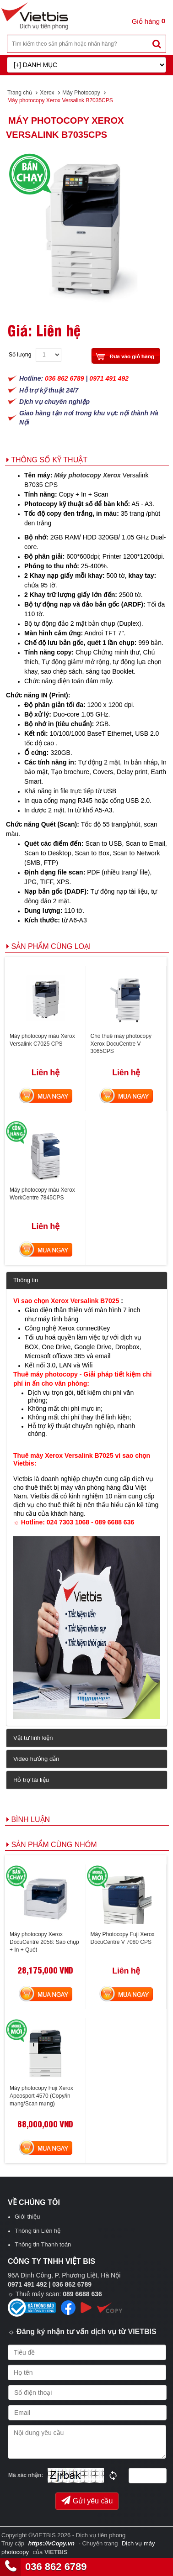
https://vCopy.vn (51, 2543)
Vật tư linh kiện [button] (33, 1737)
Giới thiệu (27, 2216)
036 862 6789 (56, 2566)
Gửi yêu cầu (87, 2500)
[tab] (86, 1280)
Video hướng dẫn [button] (36, 1758)
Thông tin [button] (25, 1280)
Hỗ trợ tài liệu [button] (31, 1779)
